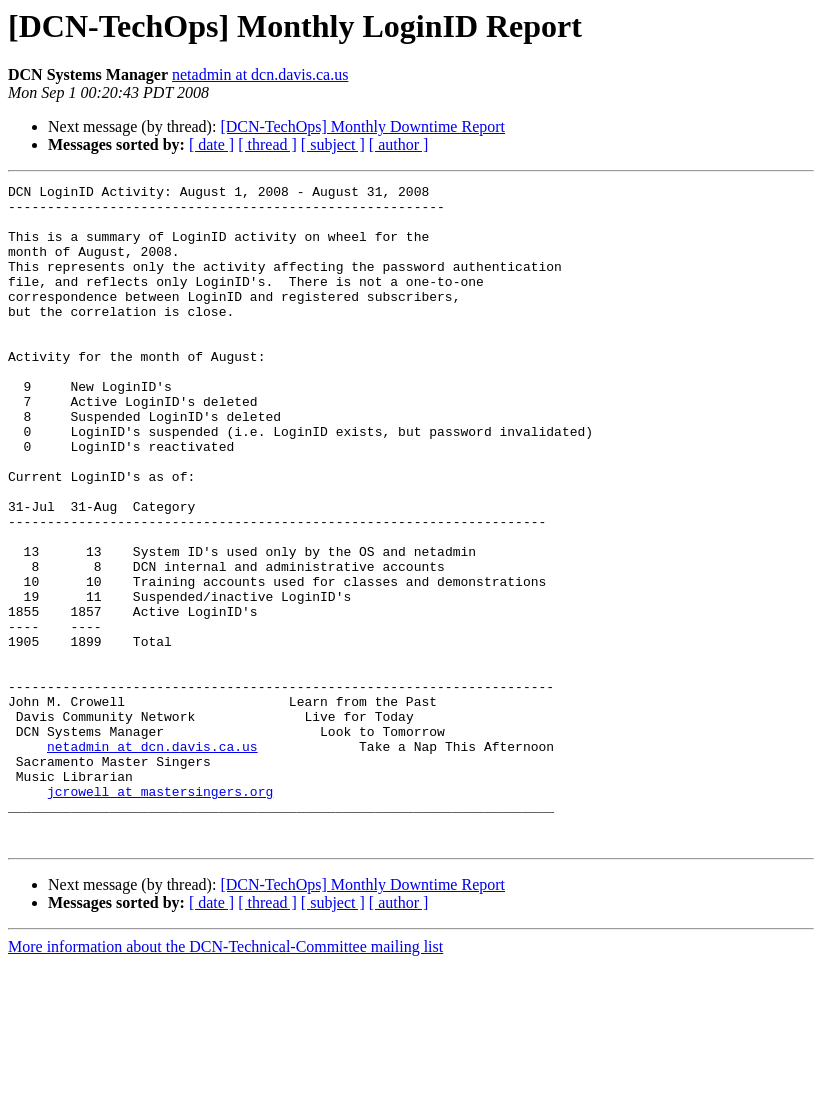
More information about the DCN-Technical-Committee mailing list (225, 1078)
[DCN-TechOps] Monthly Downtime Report (362, 126)
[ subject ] (333, 144)
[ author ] (399, 144)
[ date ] (211, 144)
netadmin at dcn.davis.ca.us (260, 74)
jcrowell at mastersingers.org (160, 914)
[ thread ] (267, 144)
